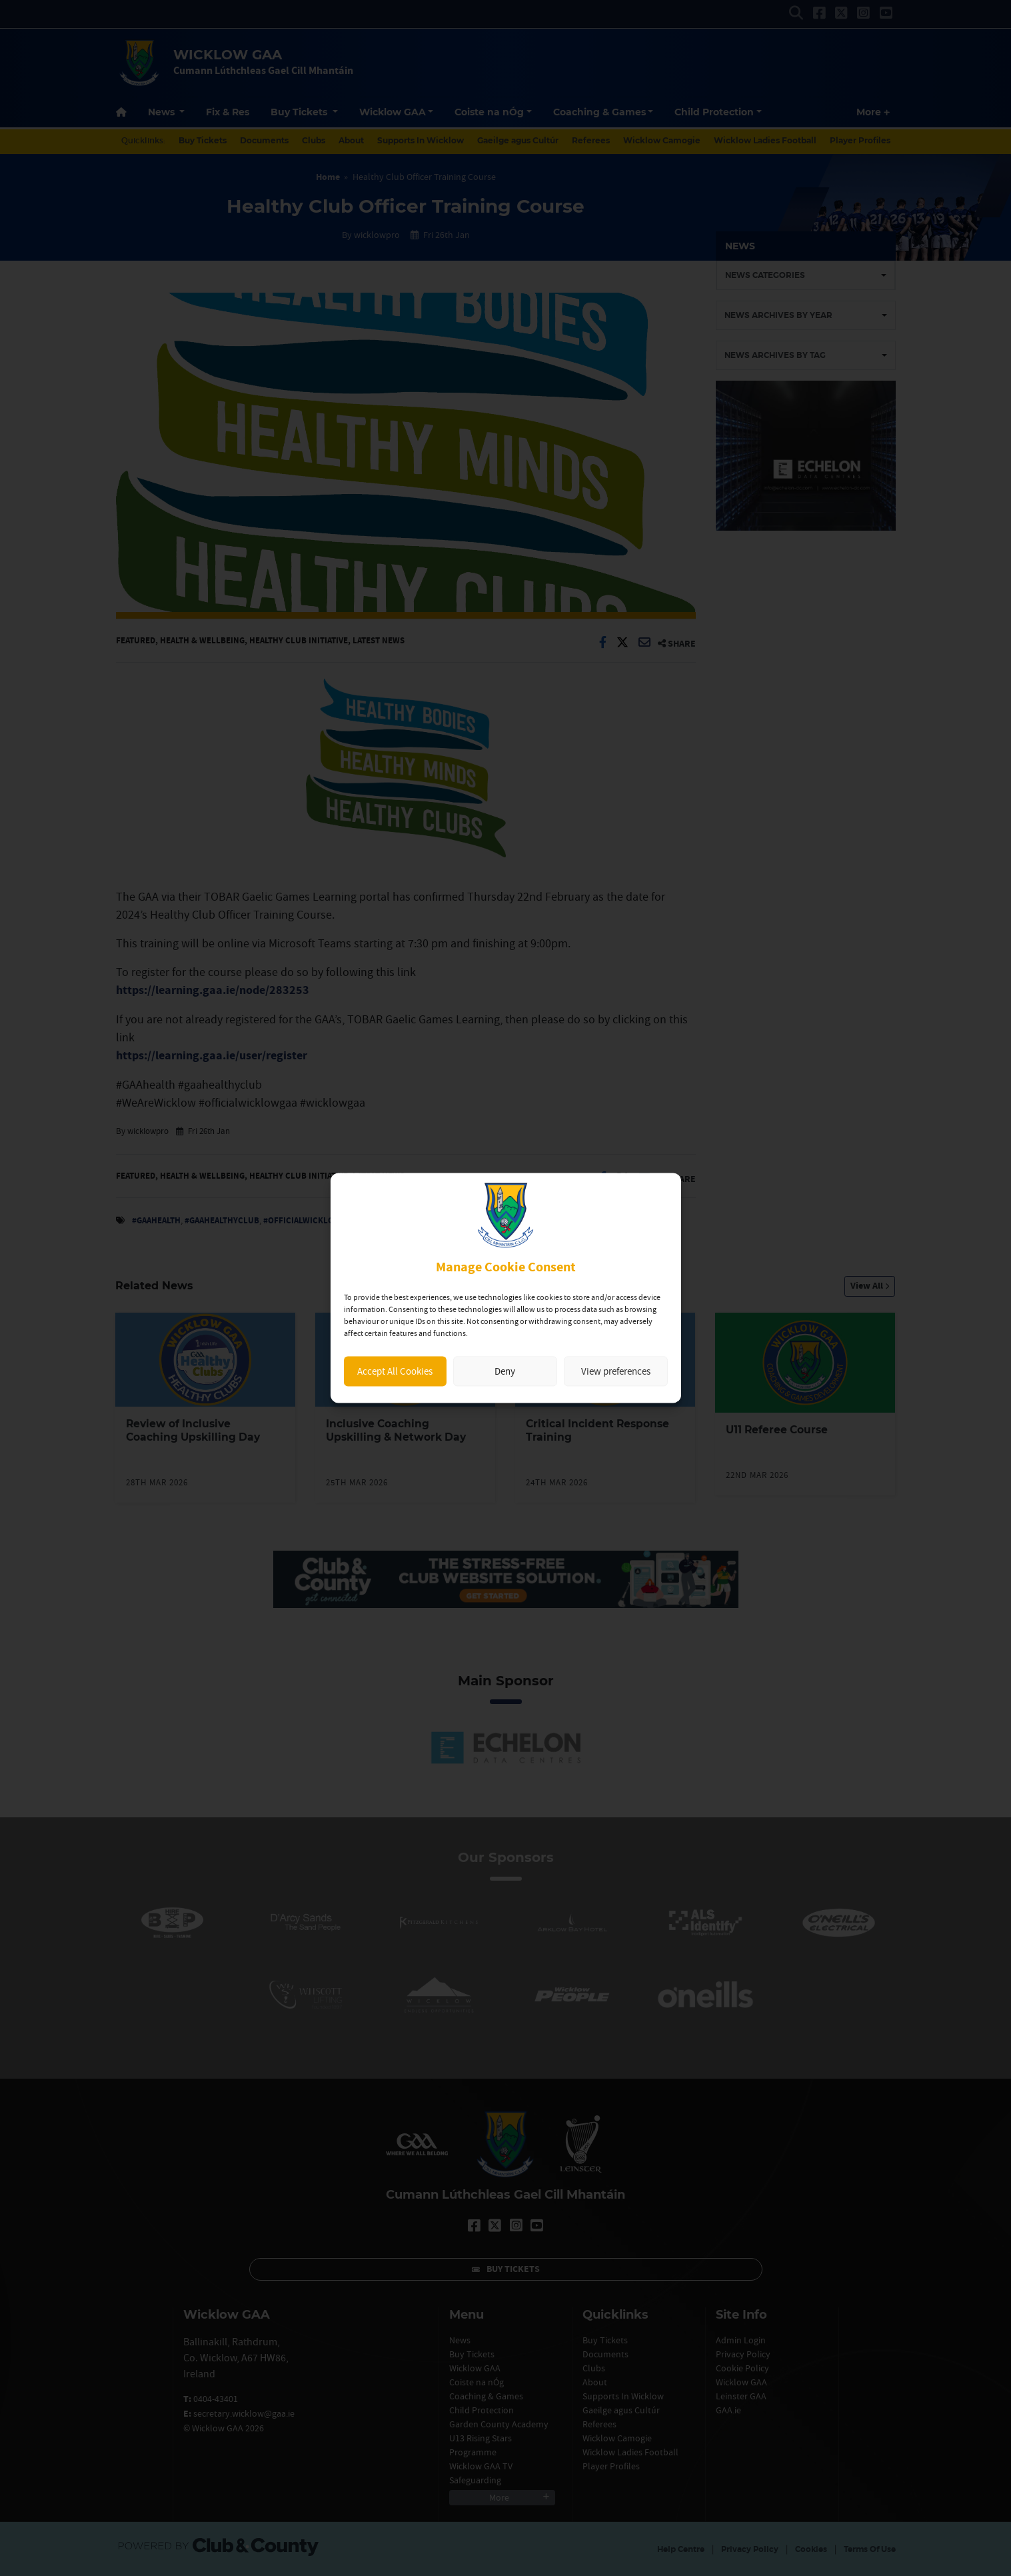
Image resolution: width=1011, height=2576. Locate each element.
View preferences (615, 1371)
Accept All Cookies (395, 1371)
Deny (505, 1371)
